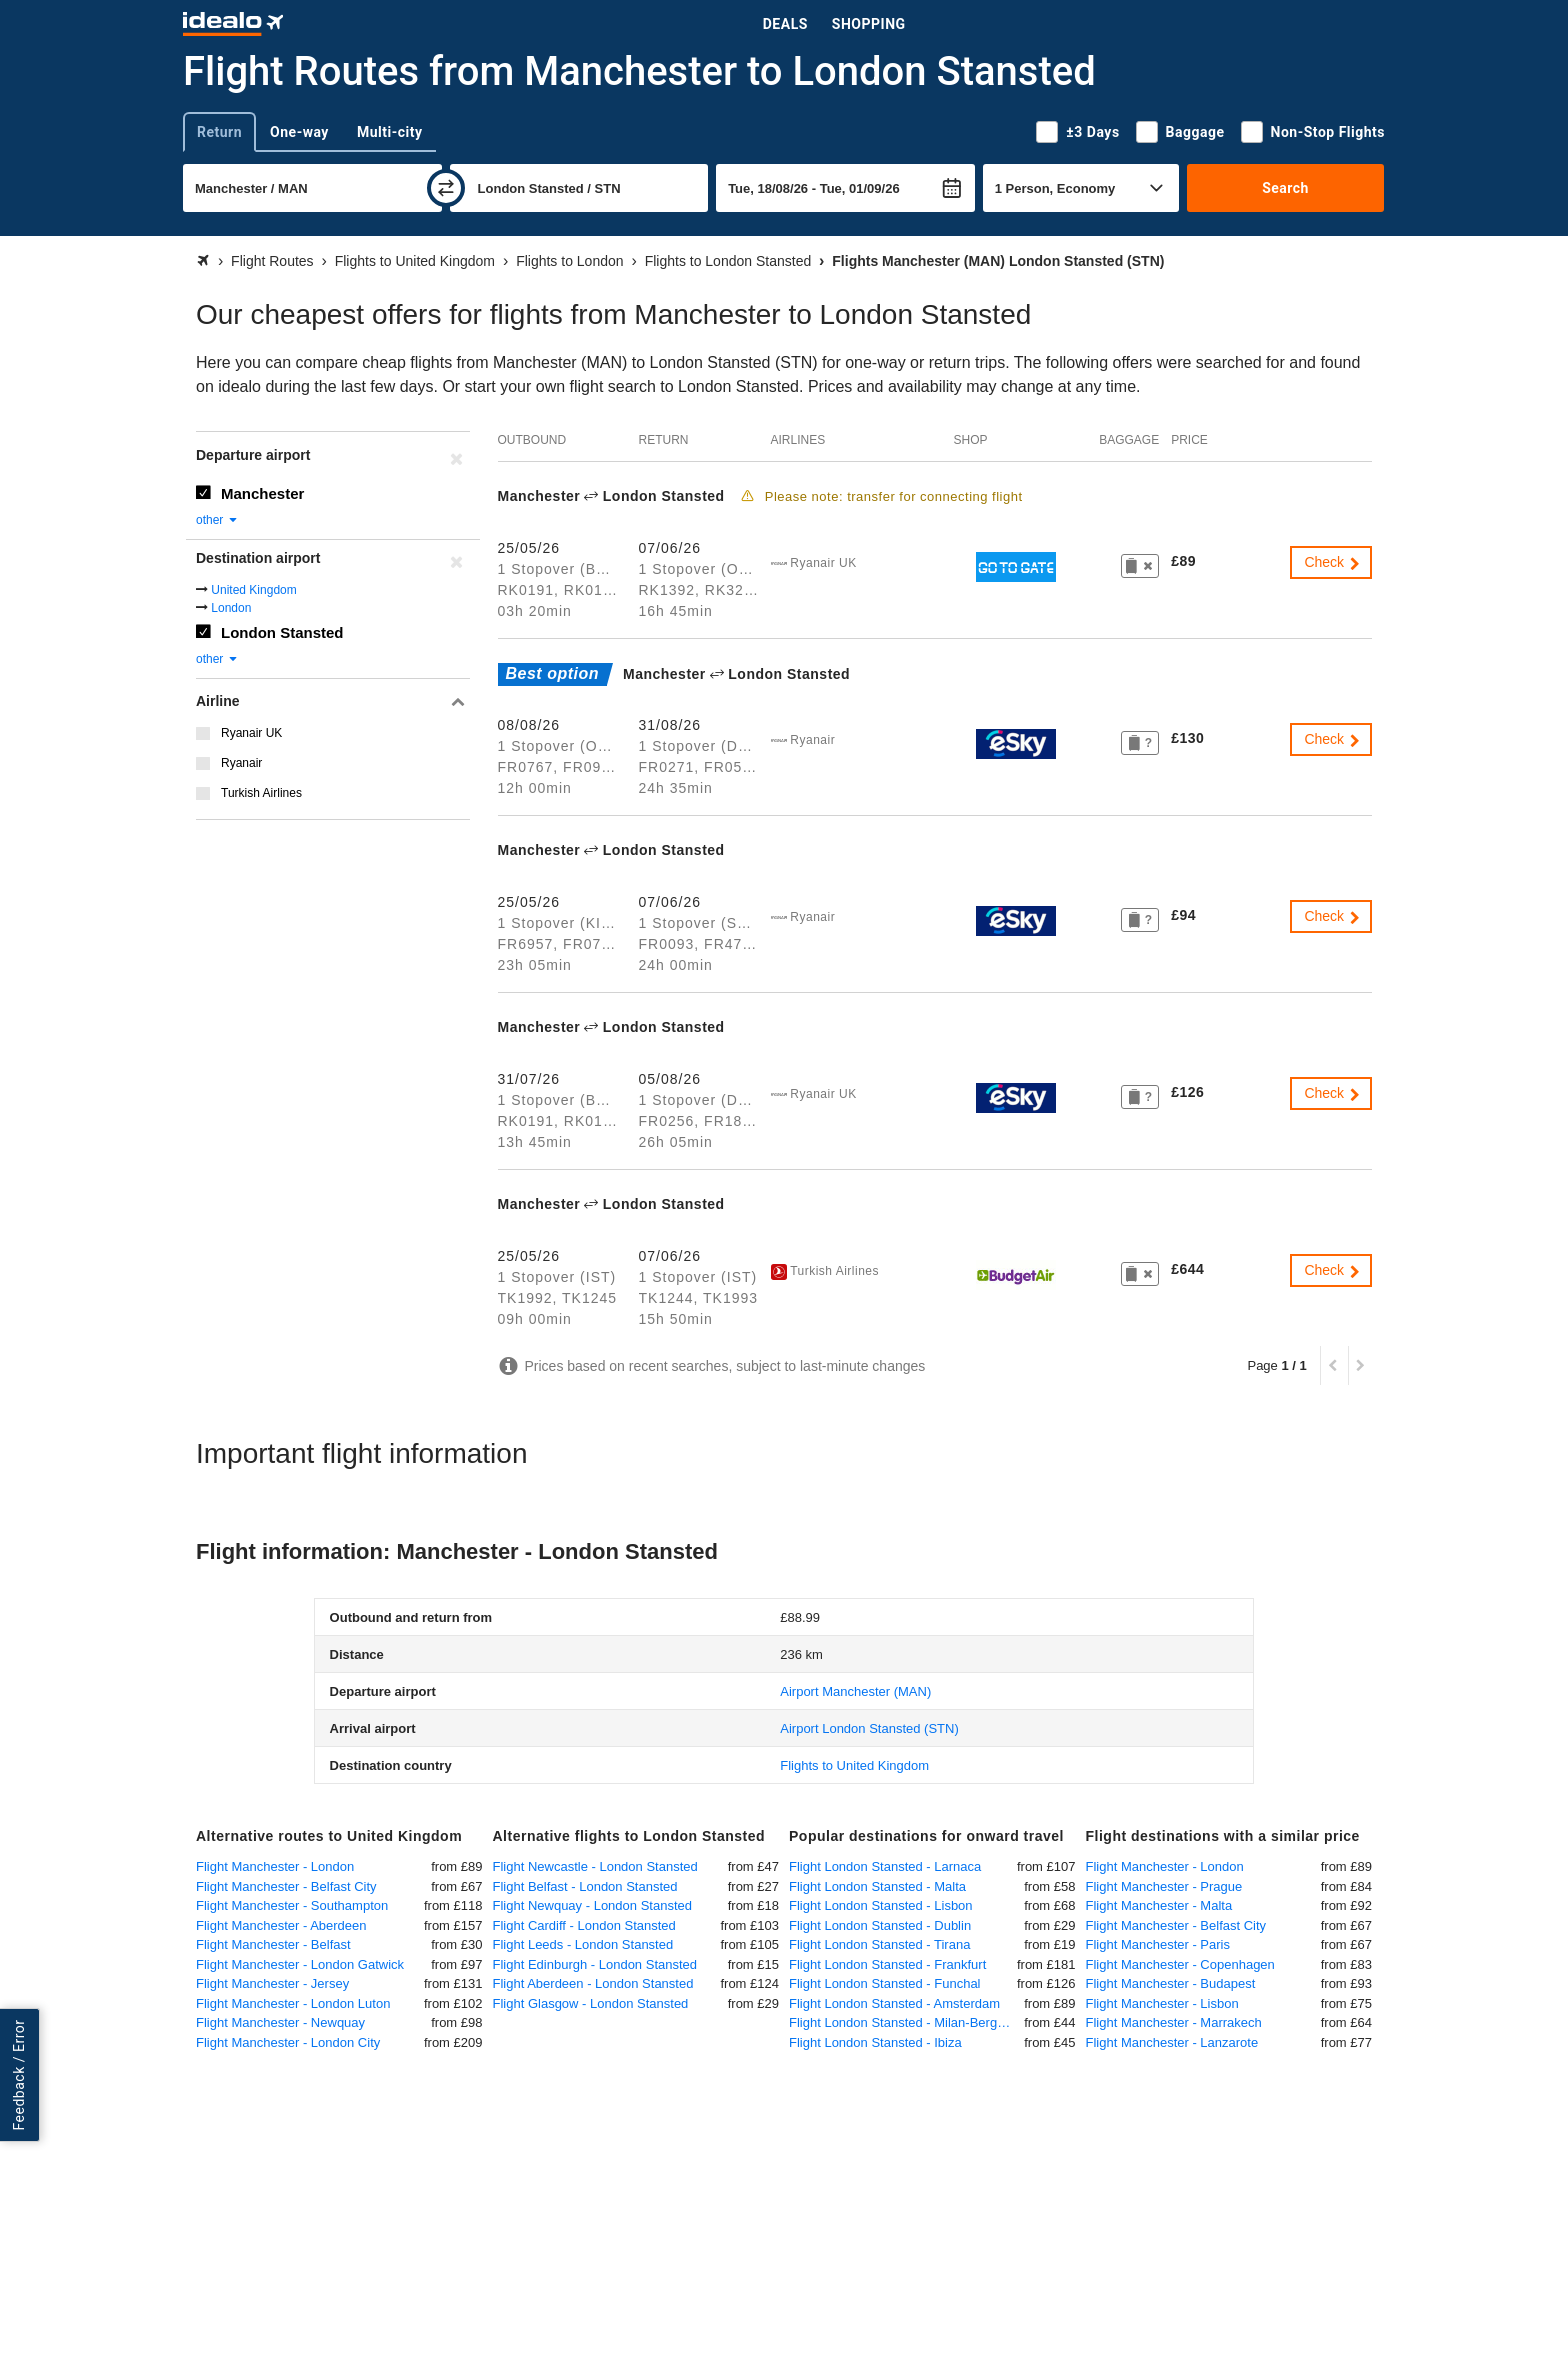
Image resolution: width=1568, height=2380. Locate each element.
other (217, 520)
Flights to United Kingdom (854, 1765)
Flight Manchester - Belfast (273, 1944)
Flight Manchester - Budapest (1171, 1983)
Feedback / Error (19, 2075)
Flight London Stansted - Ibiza (875, 2042)
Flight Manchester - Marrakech (1174, 2022)
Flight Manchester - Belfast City (286, 1886)
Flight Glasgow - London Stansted (591, 2003)
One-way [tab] (299, 132)
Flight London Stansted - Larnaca (885, 1866)
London (231, 608)
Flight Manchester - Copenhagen (1180, 1964)
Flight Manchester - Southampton (292, 1905)
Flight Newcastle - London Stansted (595, 1866)
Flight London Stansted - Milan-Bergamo (905, 2022)
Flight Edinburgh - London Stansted (595, 1964)
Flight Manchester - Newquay (280, 2022)
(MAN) (855, 1691)
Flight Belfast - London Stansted (585, 1886)
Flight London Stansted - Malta (877, 1886)
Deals (785, 24)
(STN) (869, 1728)
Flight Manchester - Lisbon (1162, 2003)
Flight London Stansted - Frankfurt (887, 1964)
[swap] (446, 188)
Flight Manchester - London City (288, 2042)
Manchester (262, 493)
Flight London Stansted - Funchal (885, 1983)
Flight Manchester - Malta (1159, 1905)
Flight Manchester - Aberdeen (281, 1925)
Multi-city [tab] (390, 132)
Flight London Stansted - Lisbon (881, 1905)
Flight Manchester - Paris (1158, 1944)
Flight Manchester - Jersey (272, 1983)
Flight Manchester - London (275, 1866)
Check (1333, 562)
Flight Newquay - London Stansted (592, 1905)
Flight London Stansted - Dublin (880, 1925)
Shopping (869, 24)
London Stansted (282, 632)
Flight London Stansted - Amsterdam (894, 2003)
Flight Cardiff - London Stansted (584, 1925)
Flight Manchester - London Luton (293, 2003)
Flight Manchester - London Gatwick (300, 1964)
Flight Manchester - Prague (1164, 1886)
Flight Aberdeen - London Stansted (593, 1983)
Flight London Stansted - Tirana (879, 1944)
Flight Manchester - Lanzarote (1172, 2042)
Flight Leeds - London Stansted (583, 1944)
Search (1285, 188)
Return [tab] (219, 132)
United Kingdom (253, 590)
